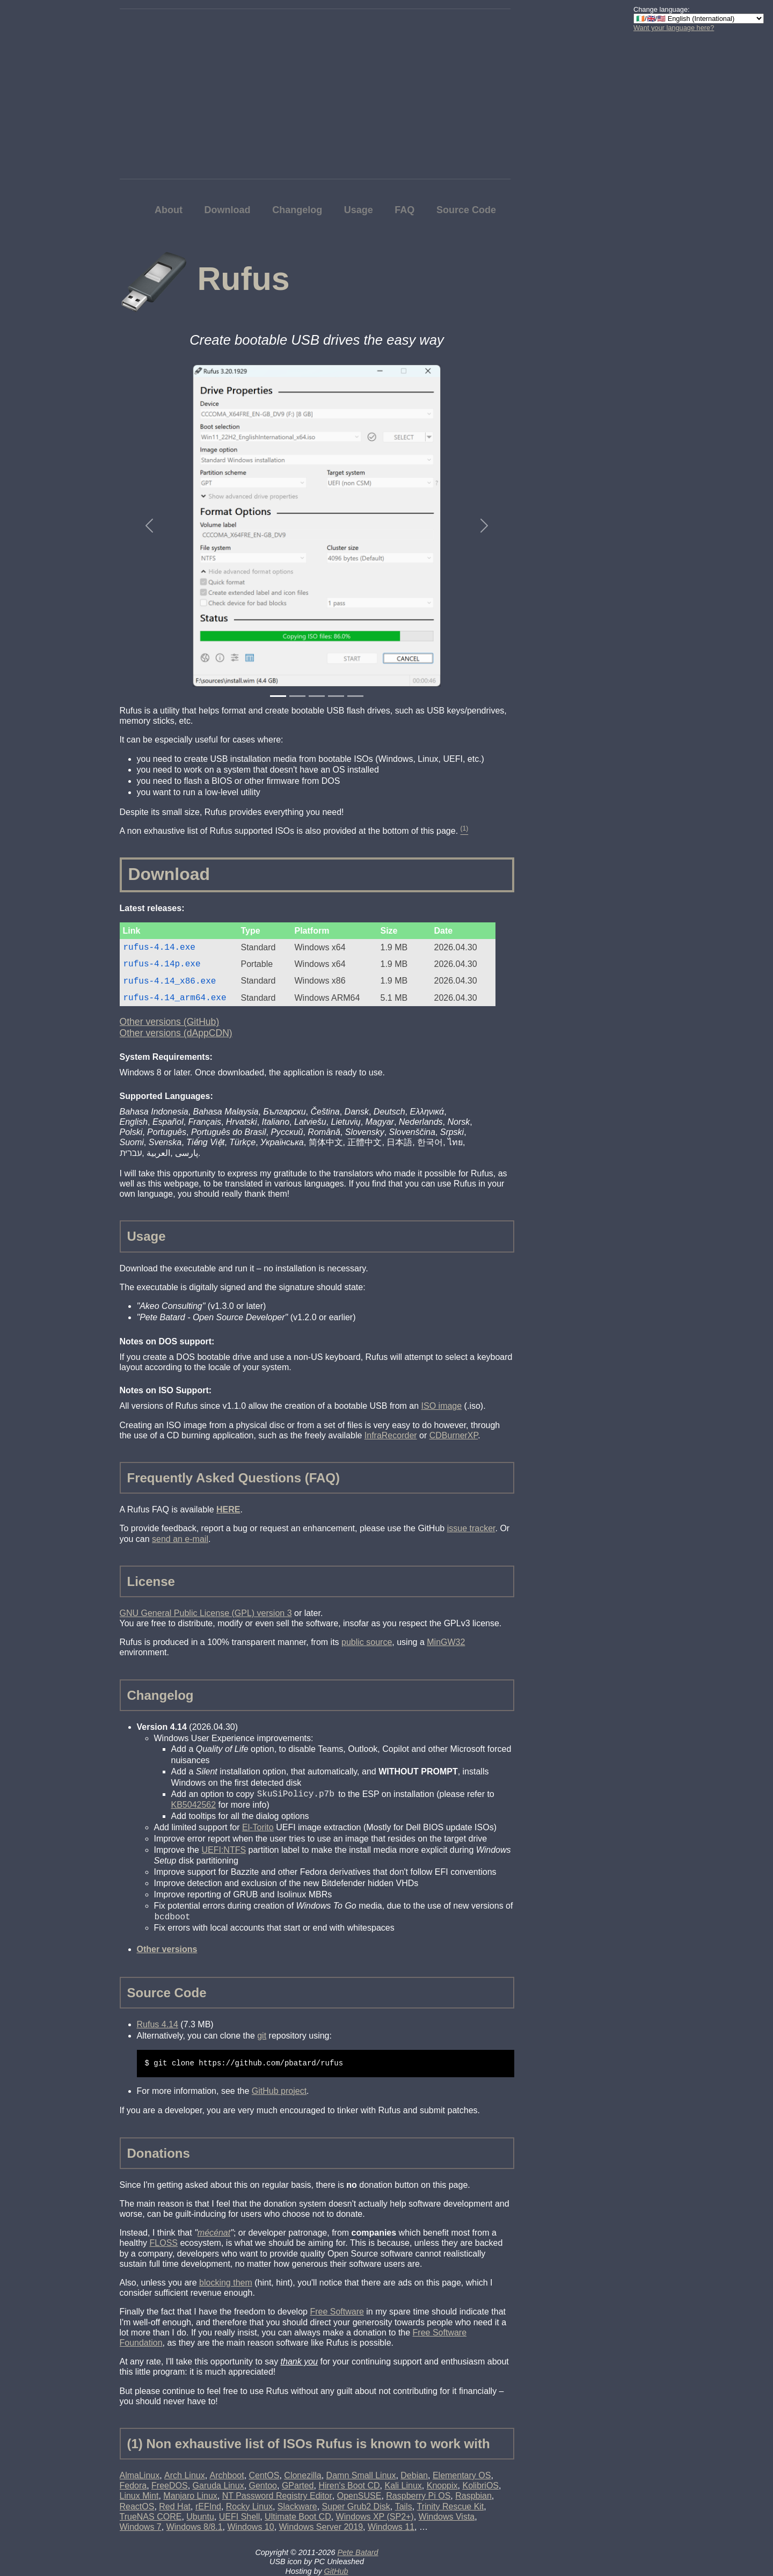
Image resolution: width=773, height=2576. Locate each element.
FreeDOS (169, 2485)
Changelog (297, 210)
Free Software (336, 2311)
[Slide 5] (355, 696)
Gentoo (263, 2485)
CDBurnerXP (453, 1435)
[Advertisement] (676, 201)
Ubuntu (200, 2516)
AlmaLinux (140, 2475)
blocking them (225, 2282)
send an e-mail (180, 1539)
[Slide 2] (297, 696)
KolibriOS (480, 2485)
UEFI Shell (239, 2516)
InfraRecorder (390, 1435)
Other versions (167, 1949)
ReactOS (137, 2506)
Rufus (243, 278)
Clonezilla (302, 2475)
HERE (228, 1509)
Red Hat (175, 2506)
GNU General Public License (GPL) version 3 (206, 1613)
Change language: (661, 9)
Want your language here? (673, 28)
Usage (358, 210)
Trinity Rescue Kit (450, 2506)
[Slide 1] (278, 696)
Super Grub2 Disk (356, 2506)
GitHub (336, 2571)
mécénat (214, 2232)
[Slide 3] (317, 696)
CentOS (264, 2475)
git (261, 2035)
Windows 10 (250, 2526)
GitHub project (279, 2090)
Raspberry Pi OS (418, 2495)
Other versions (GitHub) (170, 1021)
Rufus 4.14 (157, 2024)
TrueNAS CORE (151, 2516)
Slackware (297, 2506)
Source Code (466, 210)
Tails (403, 2506)
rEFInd (208, 2506)
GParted (298, 2485)
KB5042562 (193, 1804)
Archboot (227, 2475)
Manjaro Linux (190, 2495)
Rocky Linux (249, 2506)
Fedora (133, 2485)
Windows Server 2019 (321, 2526)
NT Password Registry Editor (277, 2495)
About (169, 210)
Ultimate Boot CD (298, 2516)
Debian (414, 2475)
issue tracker (471, 1528)
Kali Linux (402, 2485)
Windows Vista (447, 2516)
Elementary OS (462, 2475)
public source (366, 1642)
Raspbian (473, 2495)
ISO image (441, 1405)
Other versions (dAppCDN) (176, 1033)
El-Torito (258, 1827)
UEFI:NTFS (223, 1849)
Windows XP (375, 2516)
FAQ (404, 210)
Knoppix (442, 2485)
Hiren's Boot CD (349, 2485)
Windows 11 (391, 2526)
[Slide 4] (336, 696)
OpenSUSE (359, 2495)
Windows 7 (141, 2526)
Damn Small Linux (361, 2475)
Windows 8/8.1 (194, 2526)
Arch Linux (184, 2475)
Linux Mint (139, 2495)
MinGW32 (446, 1642)
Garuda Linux (218, 2485)
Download (228, 210)
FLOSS (164, 2242)
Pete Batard (358, 2552)
